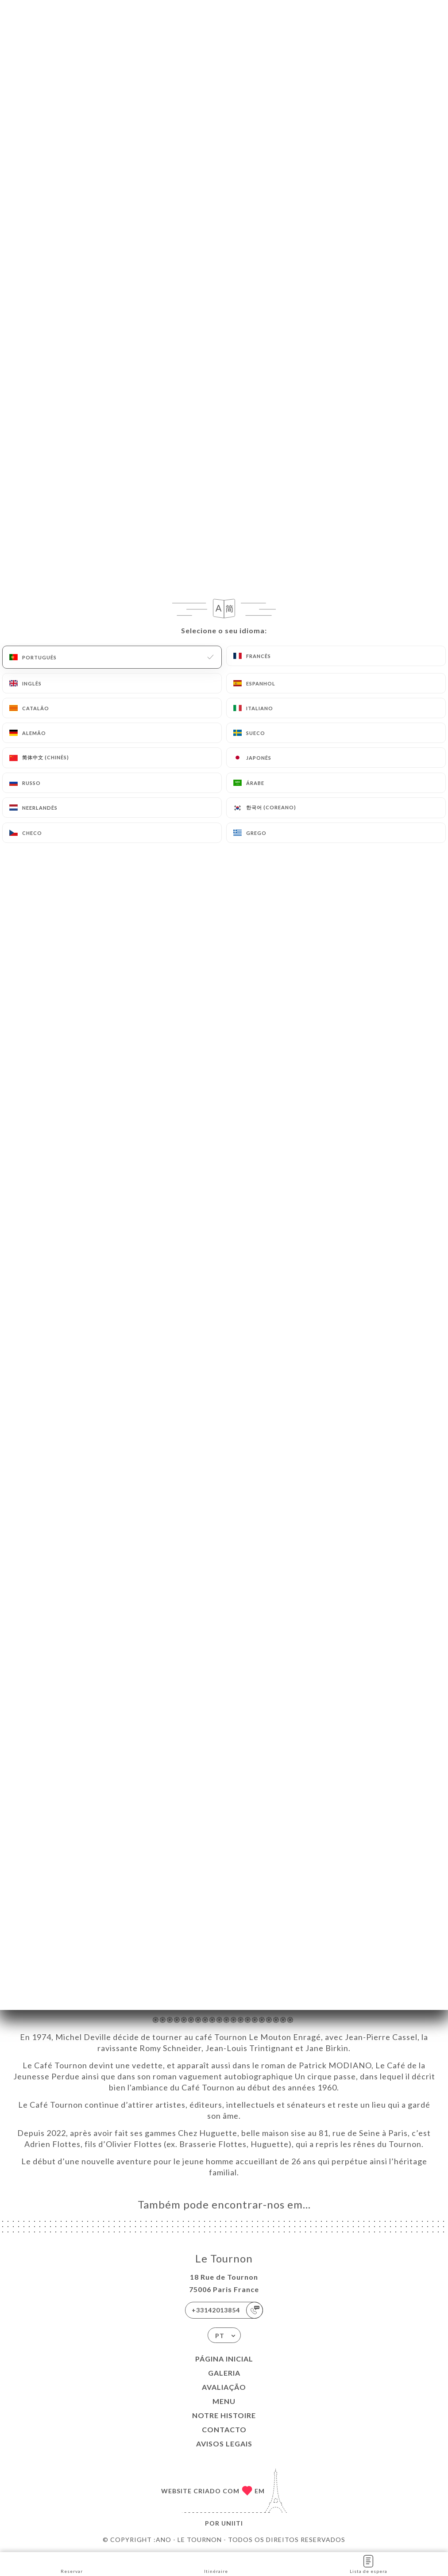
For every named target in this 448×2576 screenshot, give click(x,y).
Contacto (224, 2429)
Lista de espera (368, 2563)
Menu (224, 2401)
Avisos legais (224, 2443)
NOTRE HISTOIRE (224, 2415)
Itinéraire (216, 2563)
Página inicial (224, 2358)
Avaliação (224, 2387)
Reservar (72, 2563)
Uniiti (232, 2523)
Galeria (224, 2373)
